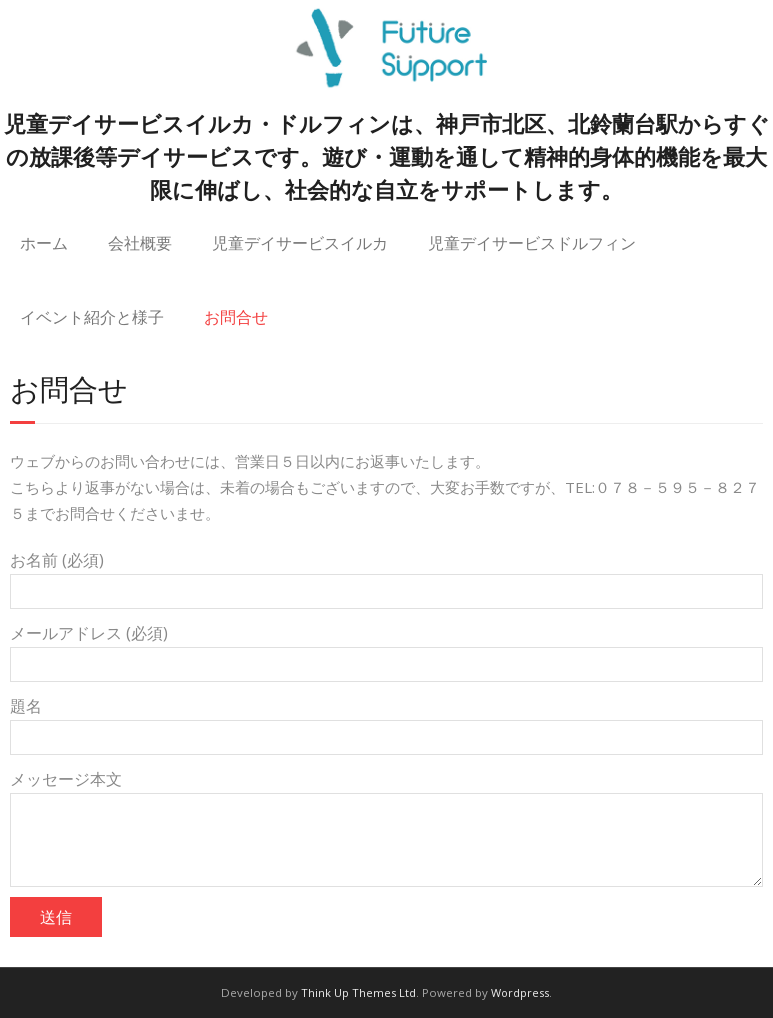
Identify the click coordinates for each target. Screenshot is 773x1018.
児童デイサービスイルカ (300, 242)
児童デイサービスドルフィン (532, 242)
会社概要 (140, 242)
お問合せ (236, 316)
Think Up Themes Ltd (358, 992)
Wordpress (520, 992)
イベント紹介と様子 (92, 316)
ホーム (44, 242)
